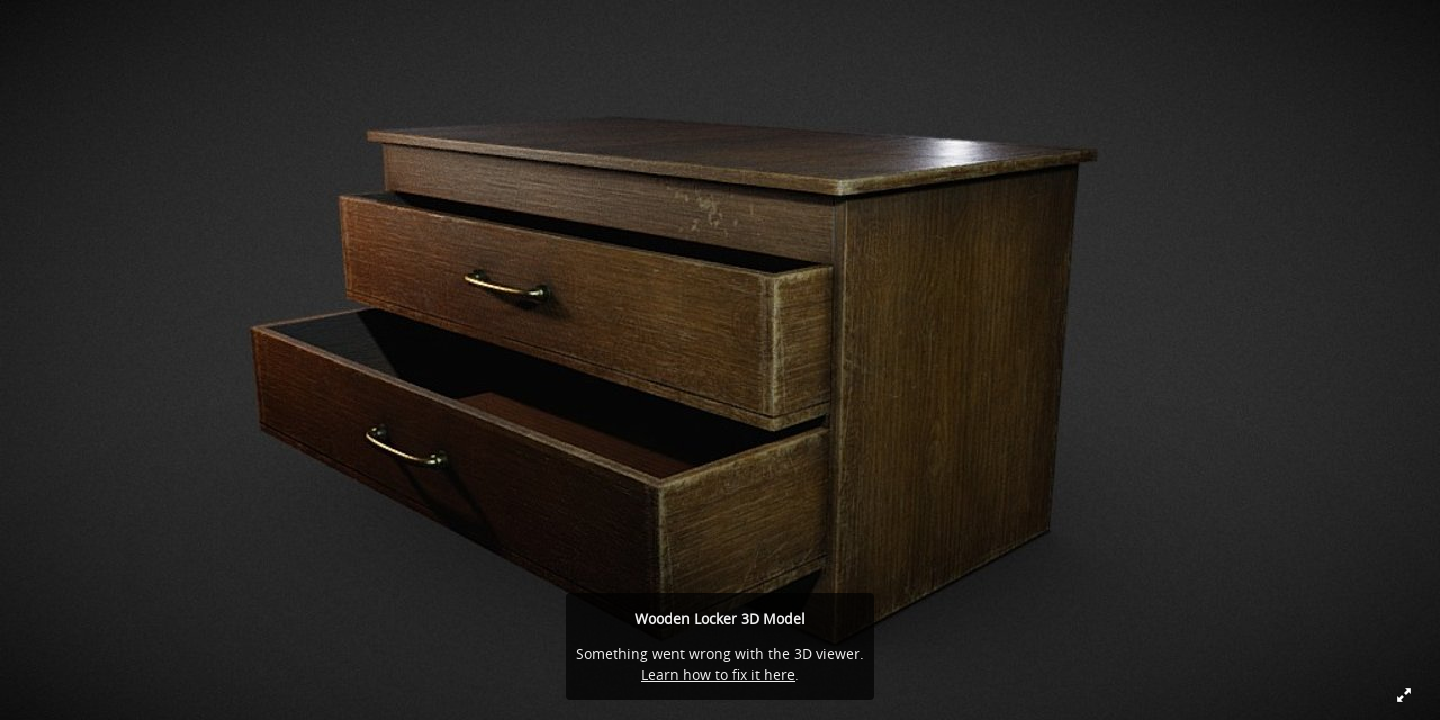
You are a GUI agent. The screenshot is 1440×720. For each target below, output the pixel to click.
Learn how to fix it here (718, 674)
